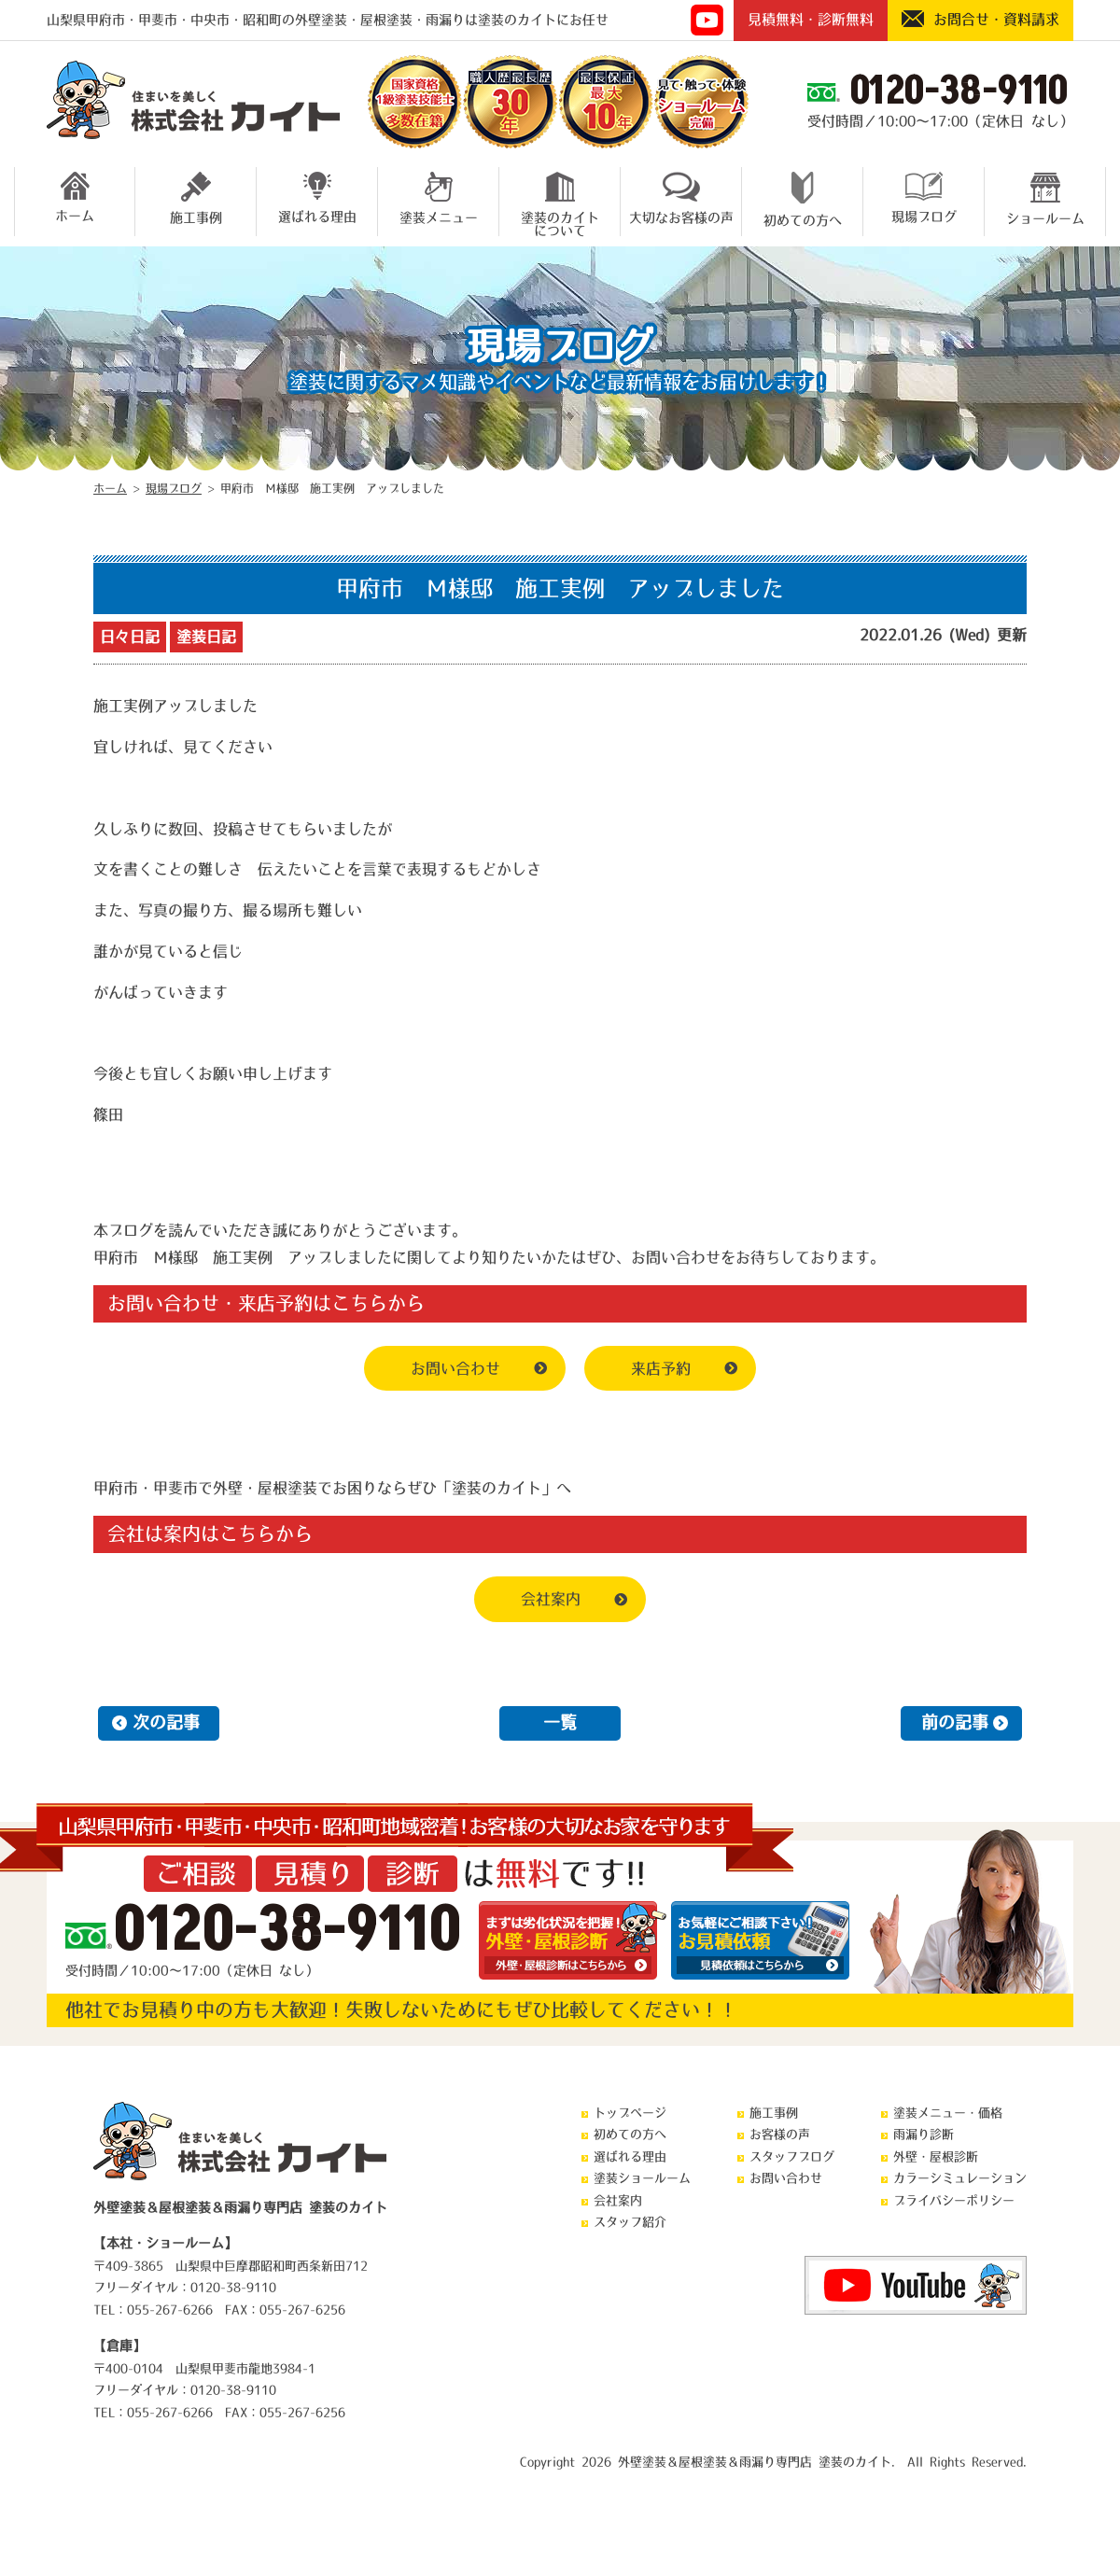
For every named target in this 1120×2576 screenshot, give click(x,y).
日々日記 (130, 636)
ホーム (74, 197)
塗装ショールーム (642, 2178)
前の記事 (954, 1723)
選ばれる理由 (317, 197)
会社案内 (551, 1598)
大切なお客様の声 (681, 198)
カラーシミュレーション (960, 2178)
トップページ (630, 2113)
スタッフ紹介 (630, 2222)
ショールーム (1045, 198)
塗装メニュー (438, 198)
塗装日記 (206, 636)
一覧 (560, 1723)
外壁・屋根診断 (935, 2156)
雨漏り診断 (923, 2134)
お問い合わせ (455, 1368)
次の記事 (166, 1723)
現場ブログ (924, 197)
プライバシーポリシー (954, 2200)
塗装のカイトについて (560, 201)
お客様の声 (779, 2134)
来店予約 (661, 1368)
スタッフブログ (791, 2156)
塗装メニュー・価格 (947, 2113)
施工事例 (196, 198)
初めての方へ (802, 199)
